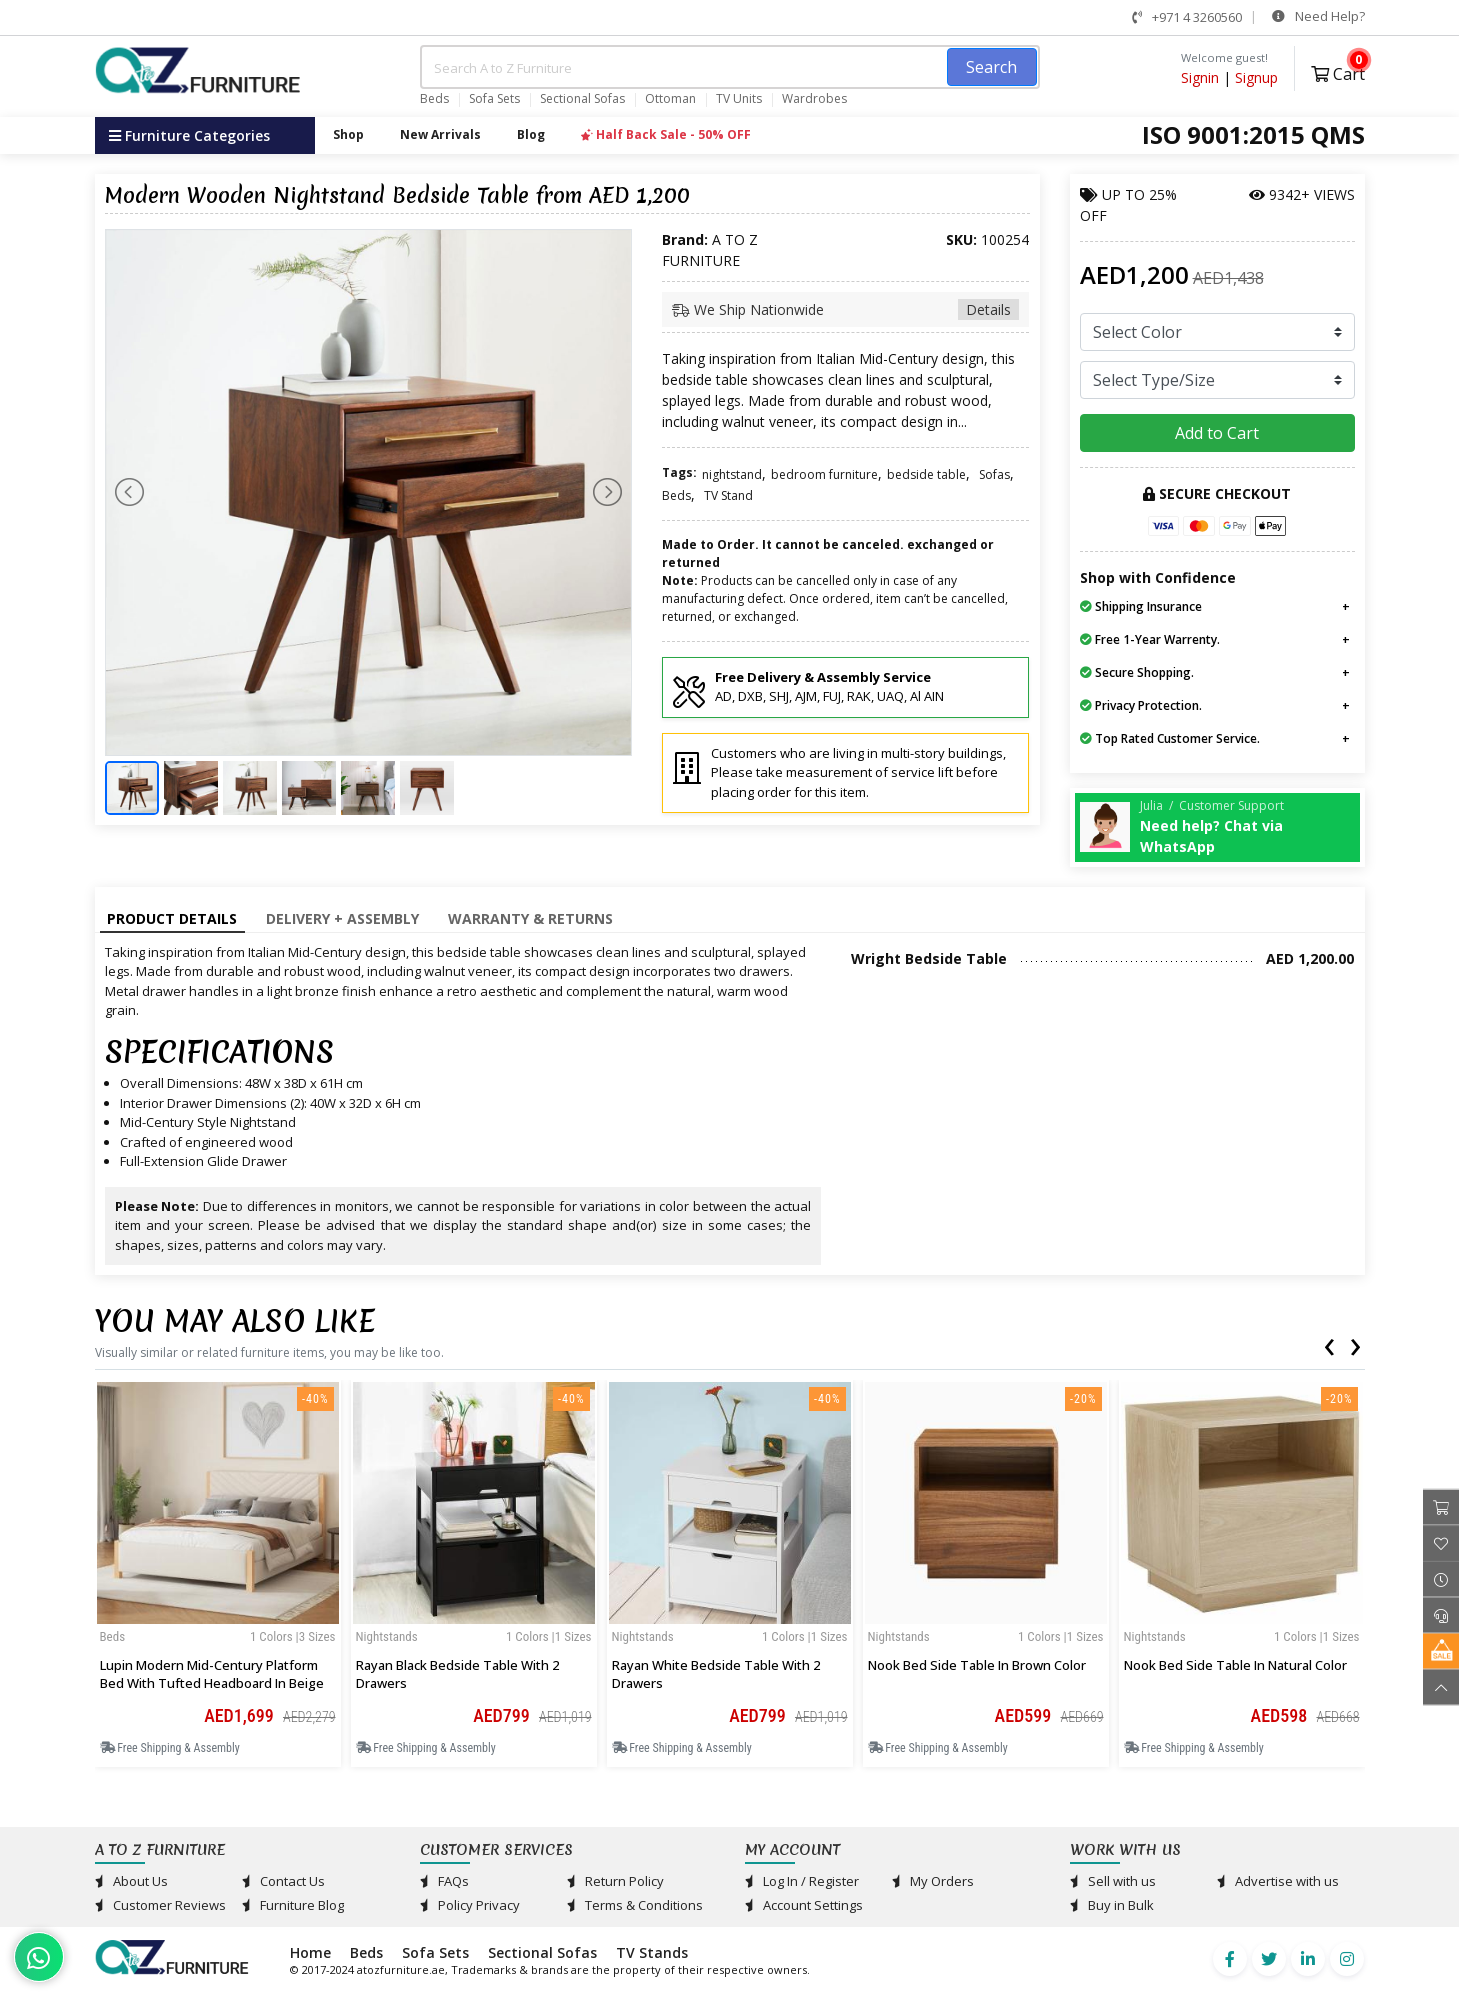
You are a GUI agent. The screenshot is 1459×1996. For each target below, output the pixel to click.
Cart (1338, 71)
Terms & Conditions (635, 1905)
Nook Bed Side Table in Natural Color (1235, 1665)
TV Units (739, 99)
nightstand (732, 474)
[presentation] (1329, 1343)
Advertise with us (1278, 1881)
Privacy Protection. (1141, 705)
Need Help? (1318, 16)
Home (310, 1952)
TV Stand (728, 495)
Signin (1200, 77)
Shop (348, 134)
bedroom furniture (824, 474)
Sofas (994, 474)
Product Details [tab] (172, 918)
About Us (131, 1881)
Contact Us (283, 1881)
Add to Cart (1217, 433)
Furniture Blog (293, 1905)
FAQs (444, 1881)
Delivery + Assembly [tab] (342, 918)
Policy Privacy (470, 1905)
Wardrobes (814, 99)
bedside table (926, 474)
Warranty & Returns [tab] (530, 918)
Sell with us (1113, 1881)
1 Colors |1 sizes (549, 1636)
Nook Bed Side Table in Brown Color (977, 1665)
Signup (1256, 77)
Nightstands (387, 1636)
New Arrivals (440, 134)
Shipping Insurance (1141, 606)
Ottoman (670, 99)
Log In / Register (802, 1881)
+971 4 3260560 (1187, 17)
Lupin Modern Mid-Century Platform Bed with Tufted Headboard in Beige (212, 1674)
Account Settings (804, 1905)
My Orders (933, 1881)
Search (991, 67)
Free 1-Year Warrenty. (1150, 639)
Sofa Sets (494, 99)
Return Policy (615, 1881)
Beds (434, 99)
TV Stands (652, 1952)
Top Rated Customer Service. (1170, 738)
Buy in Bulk (1112, 1905)
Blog (531, 134)
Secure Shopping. (1137, 672)
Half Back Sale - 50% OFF (666, 134)
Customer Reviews (160, 1905)
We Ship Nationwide (846, 309)
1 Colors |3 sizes (293, 1636)
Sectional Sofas (582, 99)
